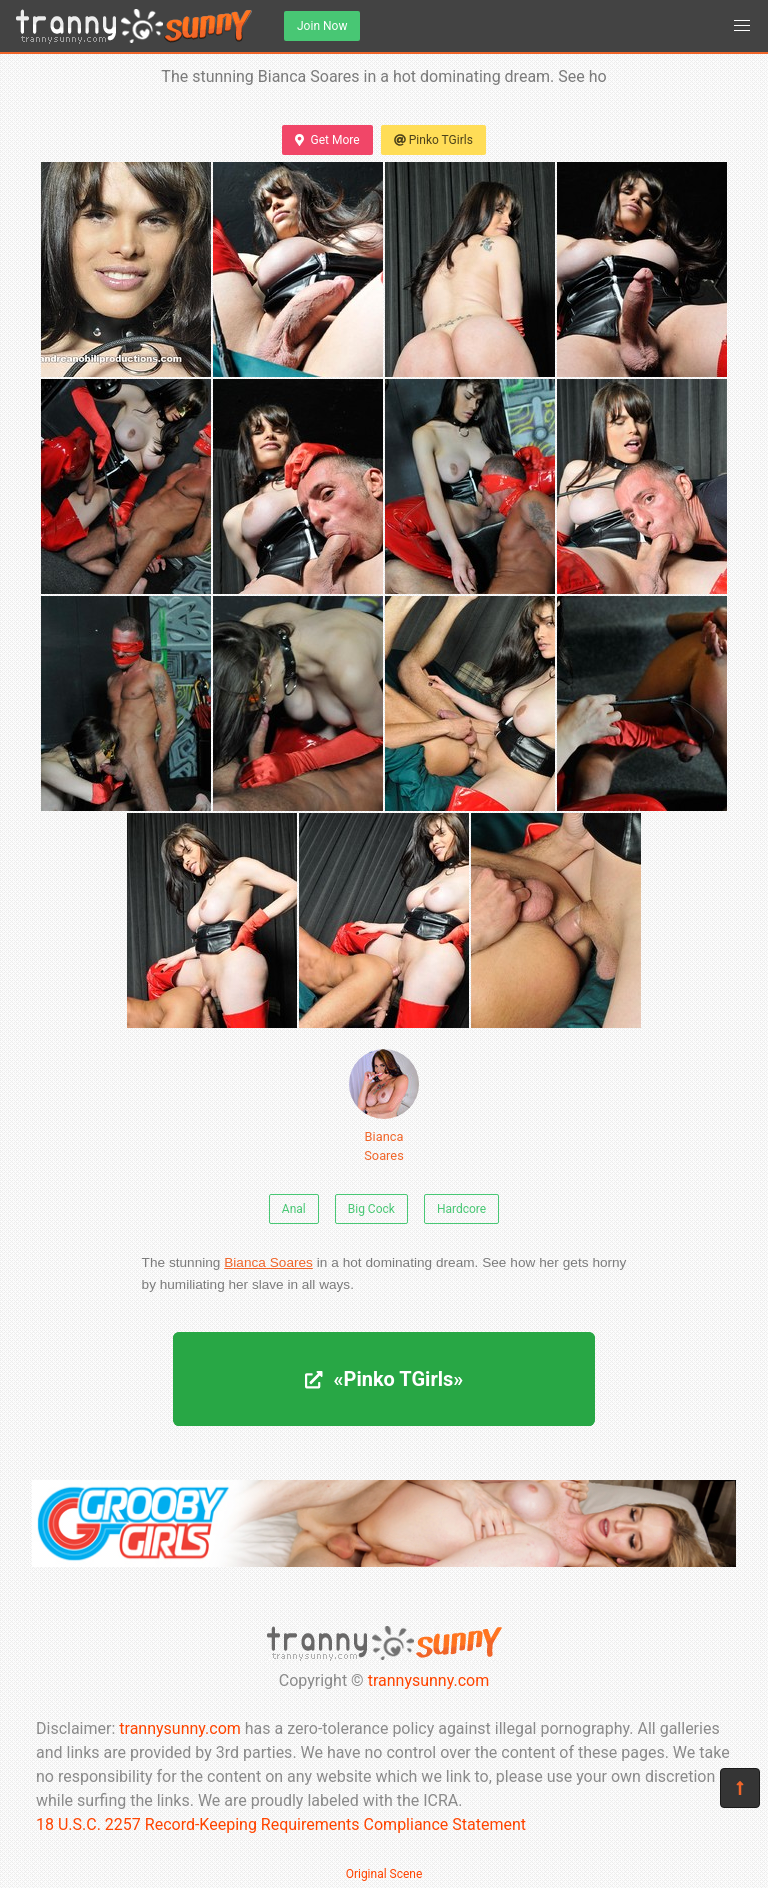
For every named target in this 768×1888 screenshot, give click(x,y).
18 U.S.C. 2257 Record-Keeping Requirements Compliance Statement (281, 1824)
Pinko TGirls (433, 140)
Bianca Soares (384, 1106)
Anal (294, 1209)
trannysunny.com (429, 1680)
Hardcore (461, 1209)
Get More (327, 140)
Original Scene (384, 1874)
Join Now (322, 26)
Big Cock (371, 1209)
